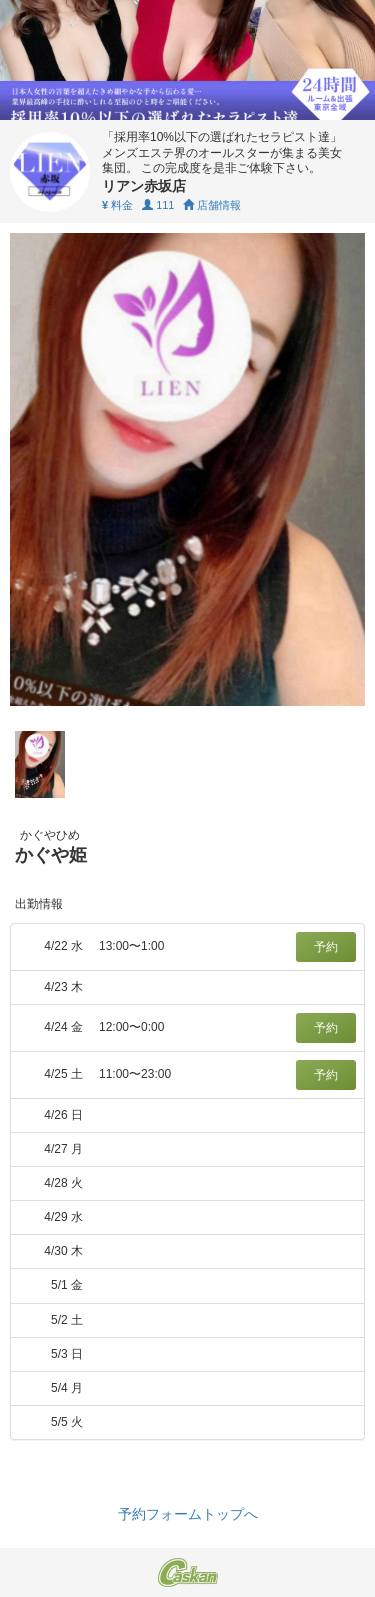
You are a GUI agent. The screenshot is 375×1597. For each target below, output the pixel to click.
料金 (117, 205)
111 (158, 205)
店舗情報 (212, 205)
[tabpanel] (187, 469)
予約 (326, 947)
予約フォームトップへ (188, 1514)
